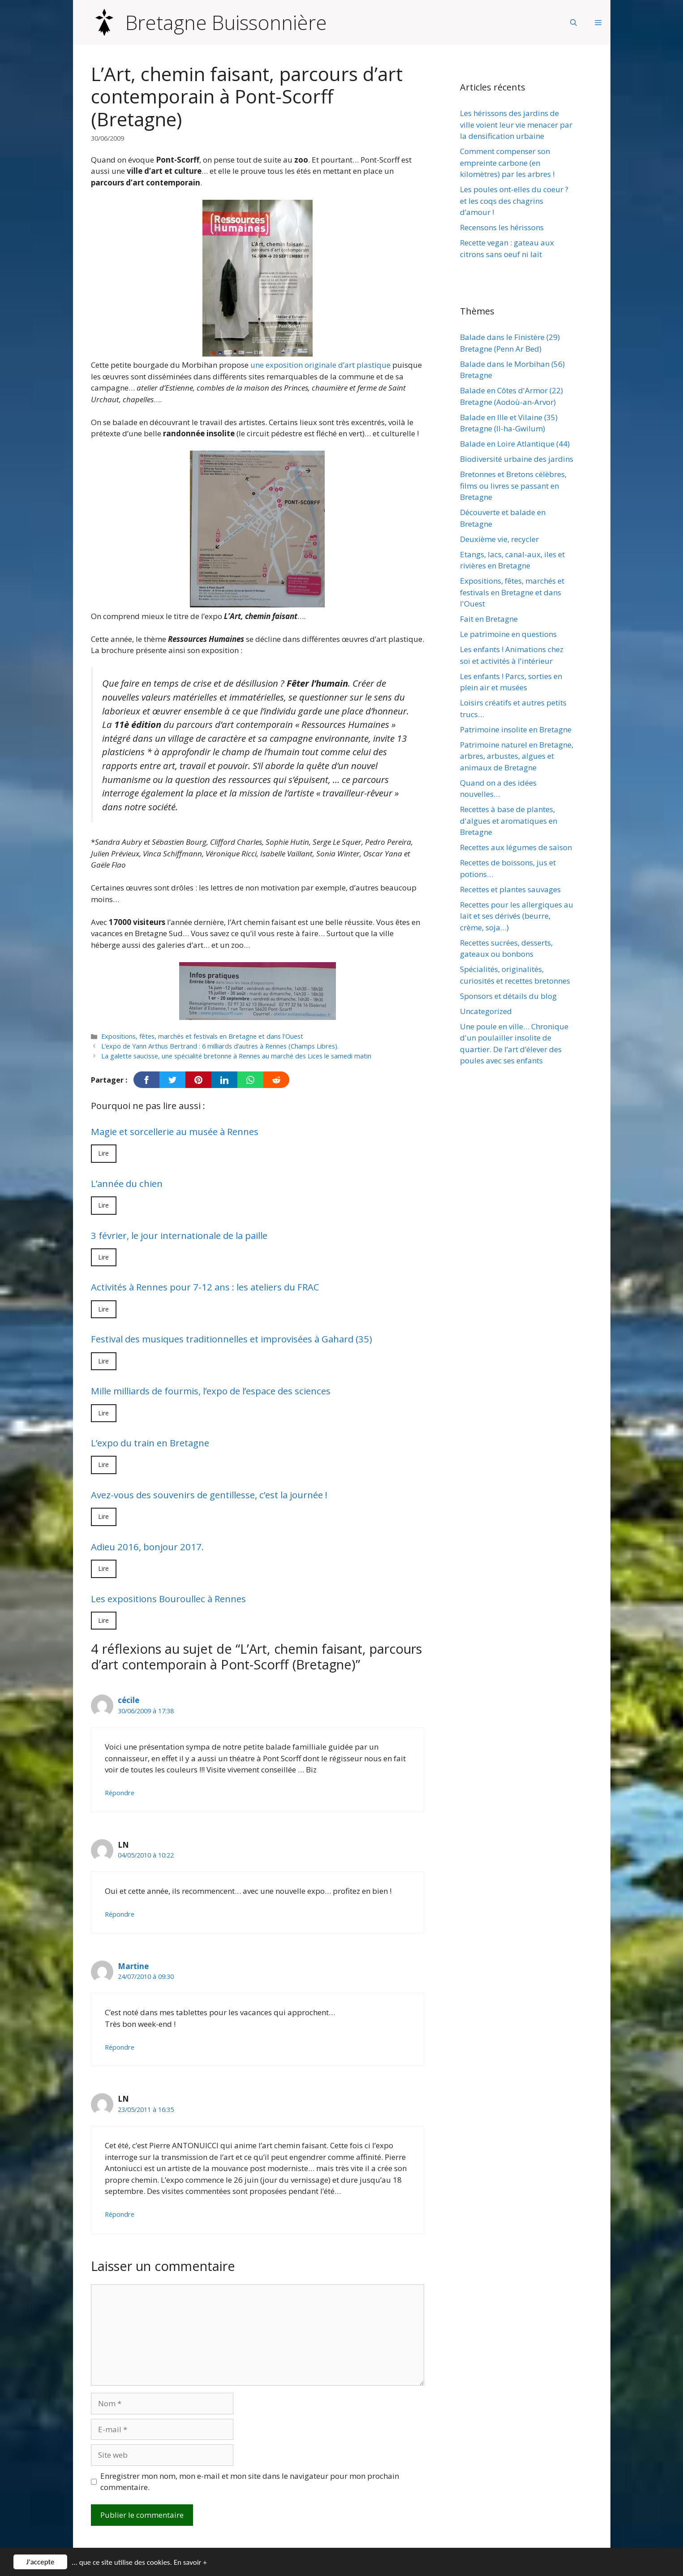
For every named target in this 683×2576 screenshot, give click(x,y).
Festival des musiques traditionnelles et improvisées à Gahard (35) (231, 1339)
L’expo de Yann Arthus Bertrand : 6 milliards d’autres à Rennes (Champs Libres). (220, 1046)
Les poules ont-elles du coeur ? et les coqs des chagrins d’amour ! (514, 200)
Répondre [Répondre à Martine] (119, 2047)
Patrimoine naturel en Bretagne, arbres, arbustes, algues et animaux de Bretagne (516, 756)
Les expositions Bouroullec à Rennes (168, 1598)
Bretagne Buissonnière (226, 22)
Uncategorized (486, 1011)
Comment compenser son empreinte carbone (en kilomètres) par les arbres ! (507, 162)
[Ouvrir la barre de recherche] (573, 22)
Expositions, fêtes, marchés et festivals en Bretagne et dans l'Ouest (202, 1036)
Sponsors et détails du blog (508, 996)
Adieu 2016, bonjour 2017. (147, 1546)
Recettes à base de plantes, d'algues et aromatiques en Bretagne (508, 820)
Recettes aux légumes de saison (516, 847)
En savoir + (190, 2562)
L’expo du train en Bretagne (150, 1442)
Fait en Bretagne (489, 619)
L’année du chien (127, 1183)
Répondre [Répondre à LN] (119, 1914)
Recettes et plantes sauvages (510, 889)
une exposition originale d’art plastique (320, 365)
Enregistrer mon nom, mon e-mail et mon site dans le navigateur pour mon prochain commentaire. (249, 2482)
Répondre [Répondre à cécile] (119, 1793)
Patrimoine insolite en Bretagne (515, 729)
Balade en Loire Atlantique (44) (515, 444)
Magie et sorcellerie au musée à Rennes (174, 1131)
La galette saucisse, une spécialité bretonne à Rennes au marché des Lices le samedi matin (236, 1056)
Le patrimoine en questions (508, 634)
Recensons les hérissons (502, 227)
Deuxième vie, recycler (499, 539)
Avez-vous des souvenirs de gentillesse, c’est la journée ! (209, 1494)
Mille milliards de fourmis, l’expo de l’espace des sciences (211, 1391)
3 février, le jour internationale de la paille (179, 1235)
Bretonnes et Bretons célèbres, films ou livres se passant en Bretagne (513, 485)
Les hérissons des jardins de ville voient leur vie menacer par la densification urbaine (516, 124)
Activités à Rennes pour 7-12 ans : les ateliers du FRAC (205, 1287)
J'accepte (40, 2562)
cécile (128, 1700)
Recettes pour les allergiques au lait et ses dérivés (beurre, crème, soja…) (516, 916)
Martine (133, 1966)
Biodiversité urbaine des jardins (516, 459)
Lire (104, 1153)
